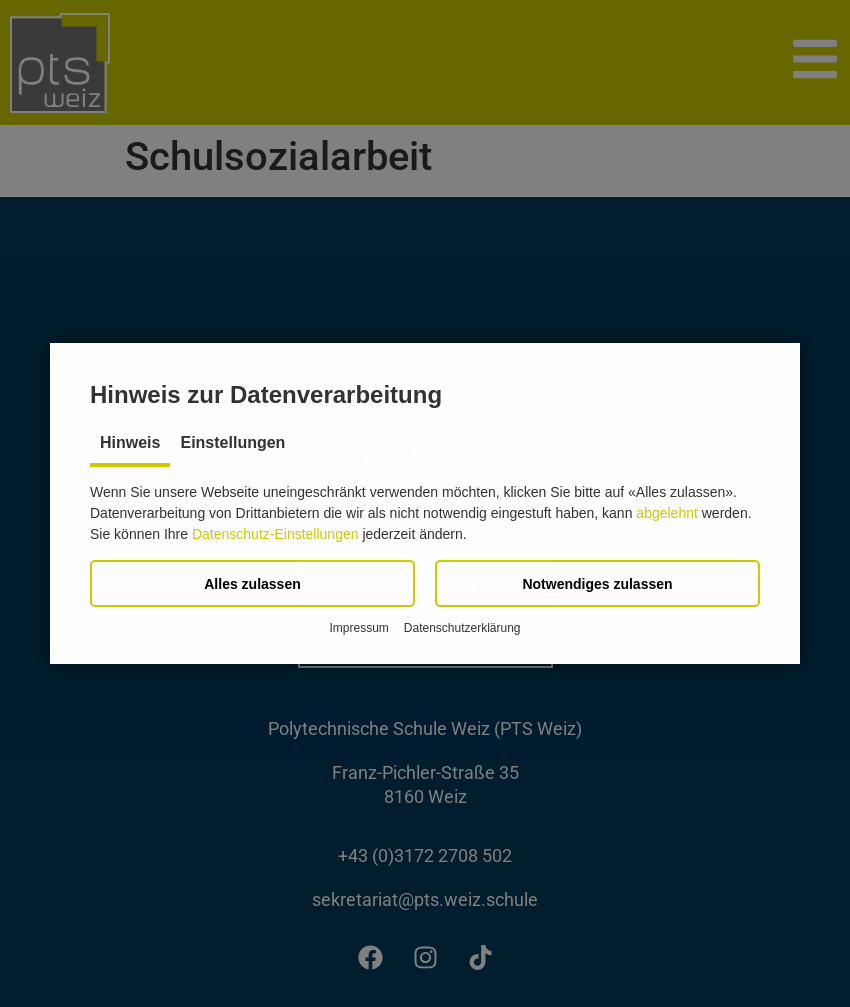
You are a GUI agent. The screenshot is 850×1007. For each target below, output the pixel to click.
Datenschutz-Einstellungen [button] (275, 534)
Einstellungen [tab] (232, 442)
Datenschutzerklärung (462, 628)
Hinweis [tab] (130, 442)
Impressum (358, 628)
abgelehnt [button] (667, 513)
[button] (252, 583)
